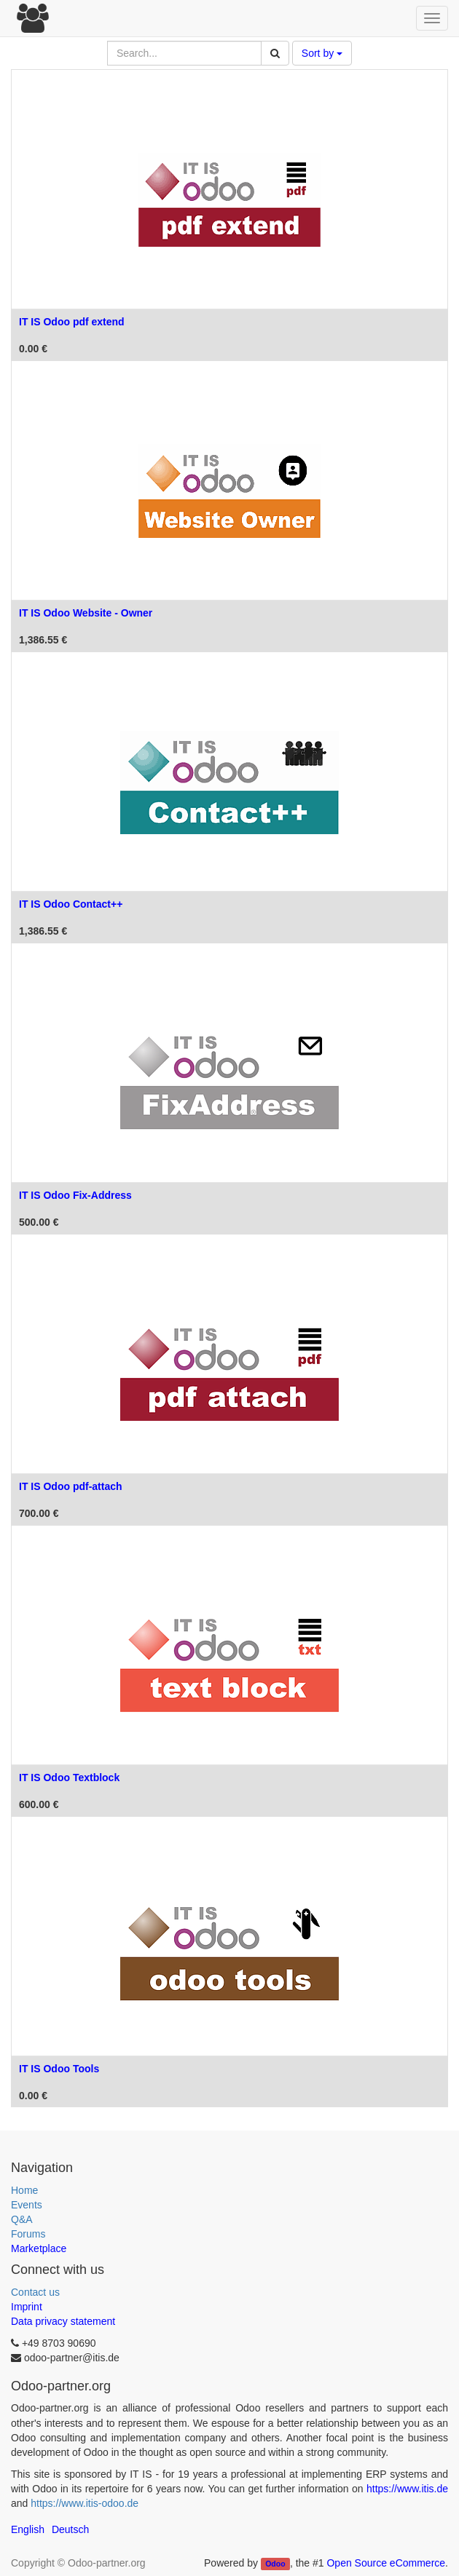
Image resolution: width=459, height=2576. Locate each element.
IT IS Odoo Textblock (69, 1777)
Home (24, 2190)
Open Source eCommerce (385, 2563)
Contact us (35, 2292)
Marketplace (38, 2248)
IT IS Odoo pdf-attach (70, 1486)
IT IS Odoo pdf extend (72, 322)
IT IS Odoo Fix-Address (75, 1195)
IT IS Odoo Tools (59, 2068)
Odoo (275, 2563)
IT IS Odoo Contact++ (70, 904)
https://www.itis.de (407, 2488)
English (27, 2529)
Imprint (26, 2307)
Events (26, 2205)
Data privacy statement (63, 2321)
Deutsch (70, 2529)
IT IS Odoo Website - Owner (85, 613)
